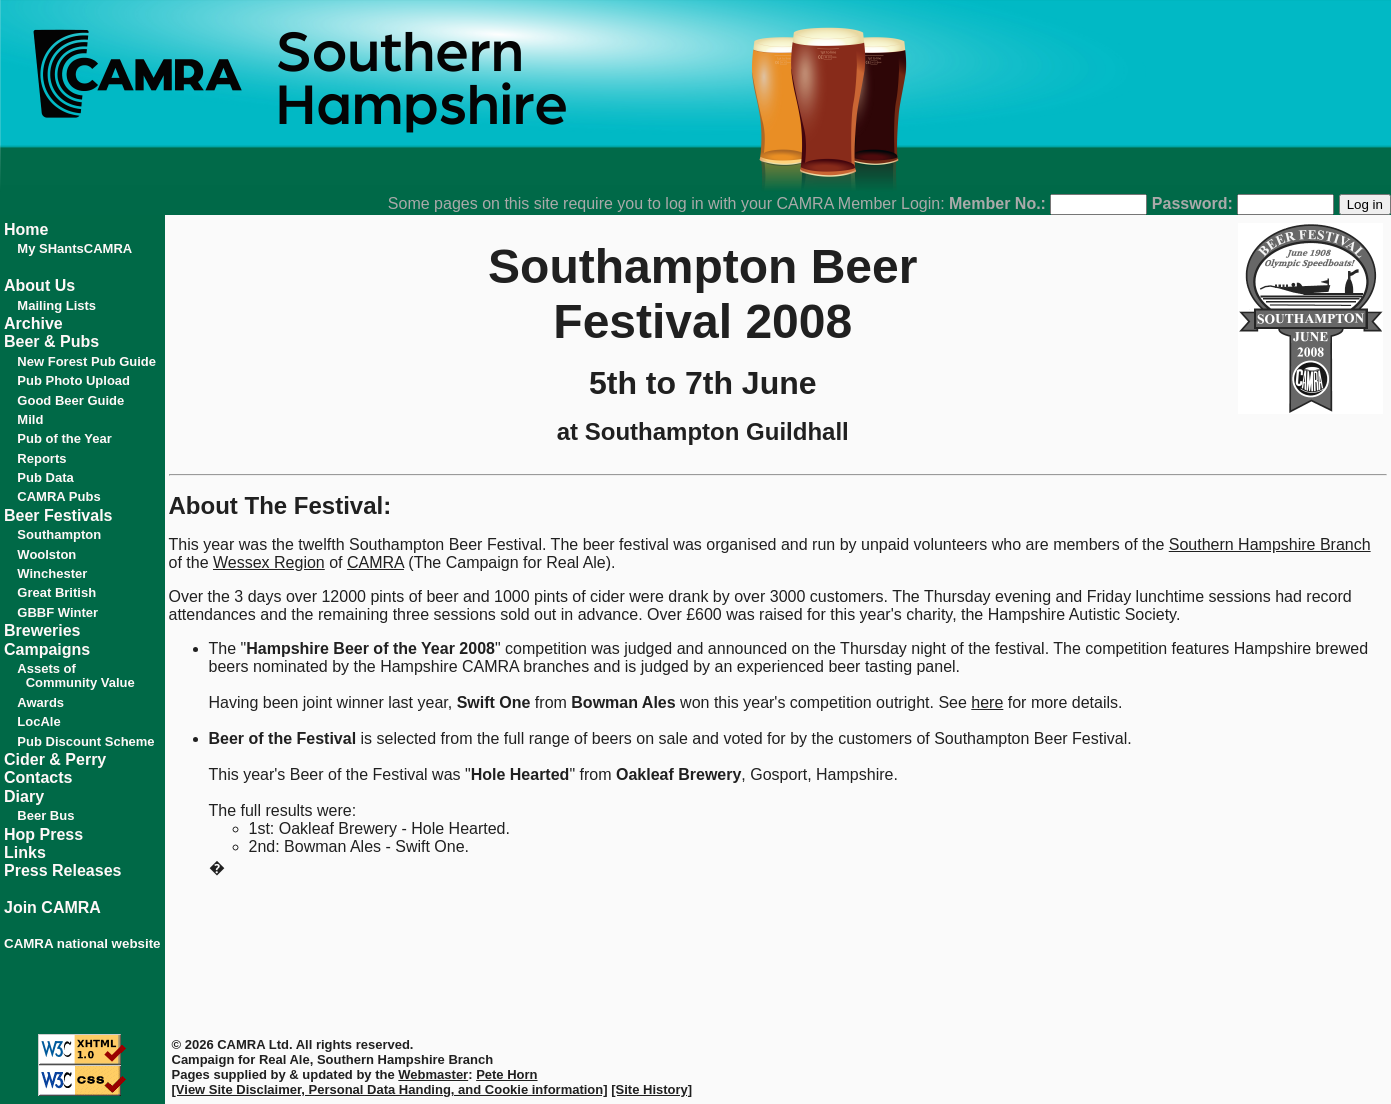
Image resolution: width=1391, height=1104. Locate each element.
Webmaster (433, 1074)
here (987, 702)
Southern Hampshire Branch (1270, 544)
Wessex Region (269, 562)
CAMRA (375, 562)
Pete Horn (506, 1074)
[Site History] (651, 1089)
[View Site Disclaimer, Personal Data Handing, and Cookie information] (390, 1089)
